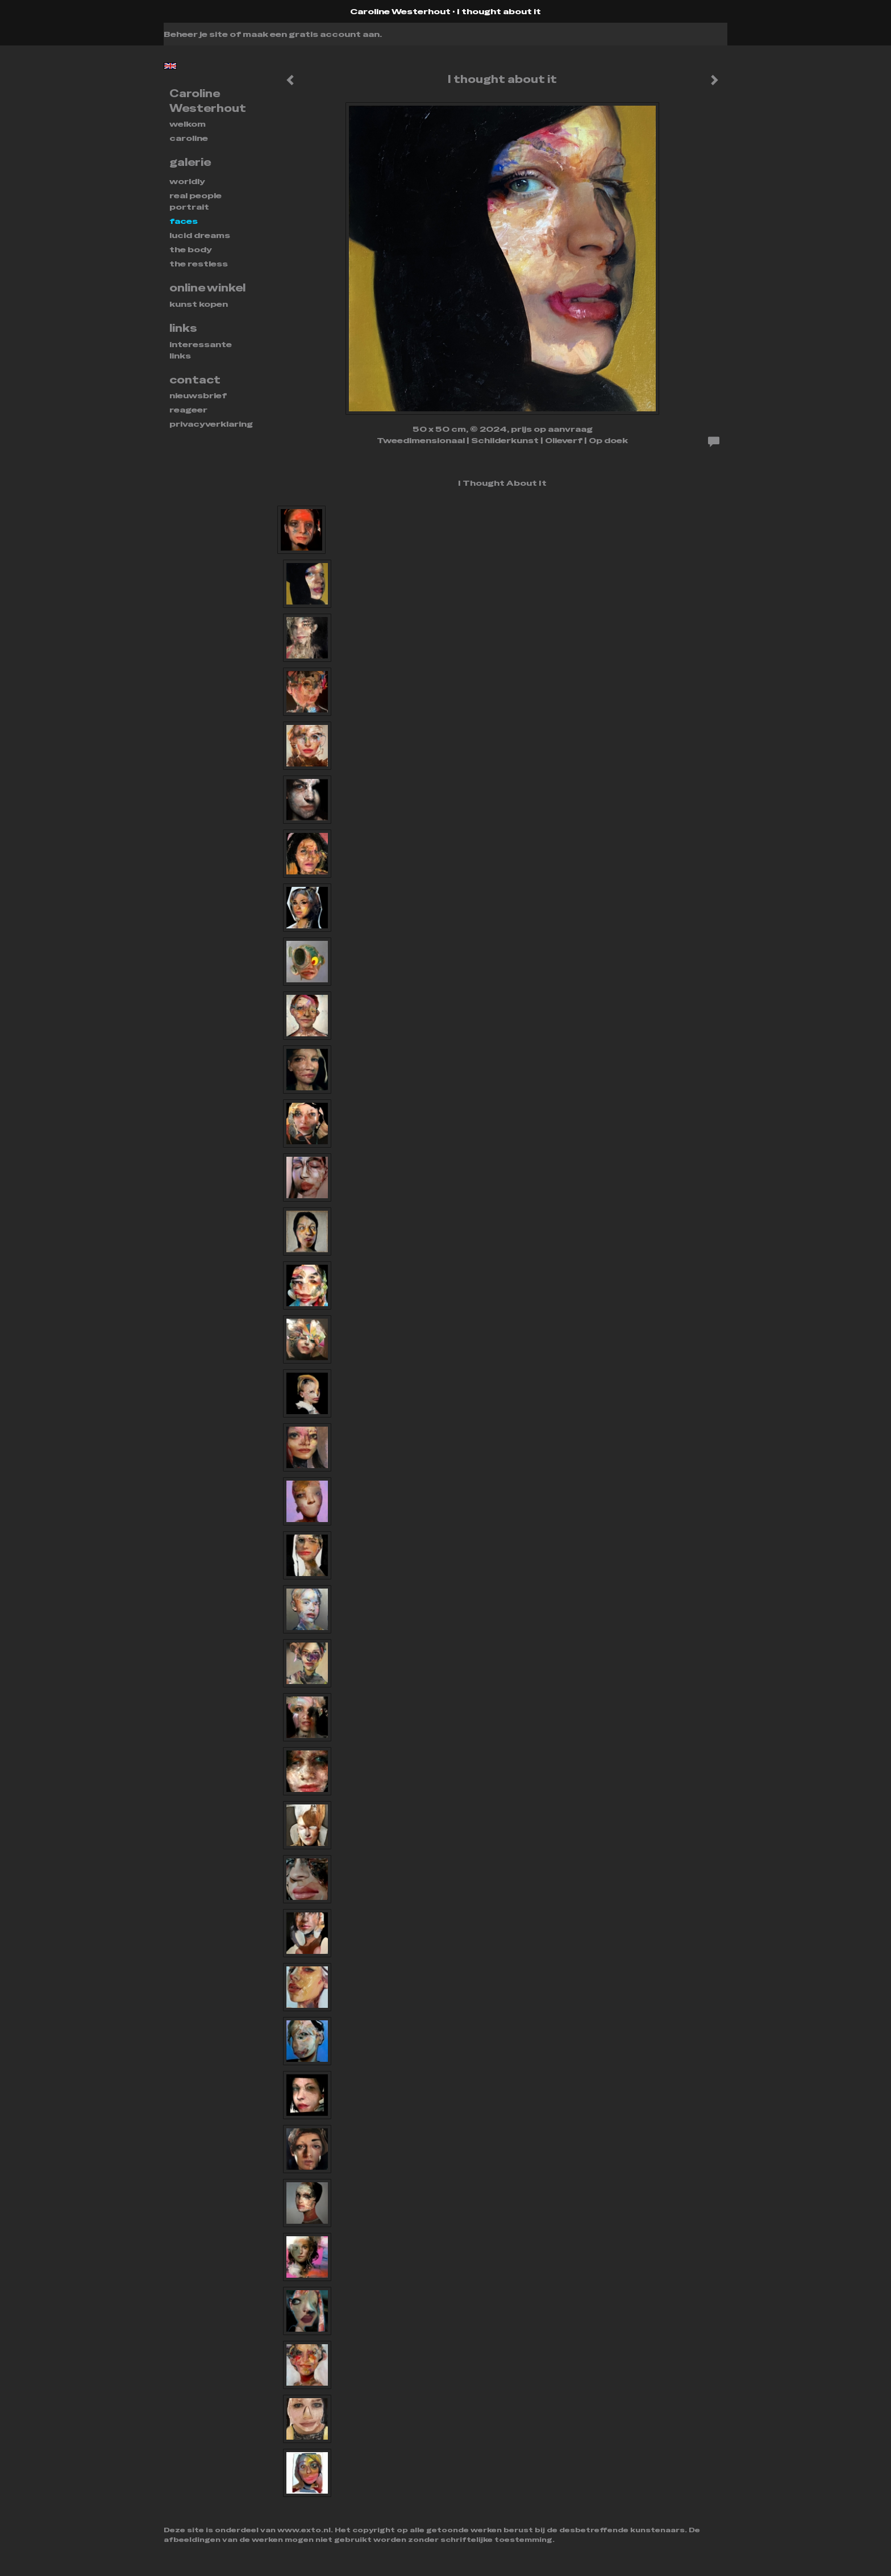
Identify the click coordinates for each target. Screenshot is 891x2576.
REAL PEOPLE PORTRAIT (195, 201)
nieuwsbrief (198, 395)
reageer (188, 410)
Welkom (187, 124)
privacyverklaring (211, 424)
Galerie (190, 162)
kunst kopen (198, 304)
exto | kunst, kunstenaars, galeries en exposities (196, 11)
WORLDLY (187, 181)
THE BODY (190, 249)
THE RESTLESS (198, 264)
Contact (194, 379)
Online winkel (207, 287)
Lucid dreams (199, 235)
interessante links (200, 350)
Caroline (188, 138)
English (170, 65)
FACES (183, 221)
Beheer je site (196, 34)
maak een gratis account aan (311, 34)
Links (183, 328)
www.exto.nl (304, 2530)
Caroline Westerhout (400, 11)
